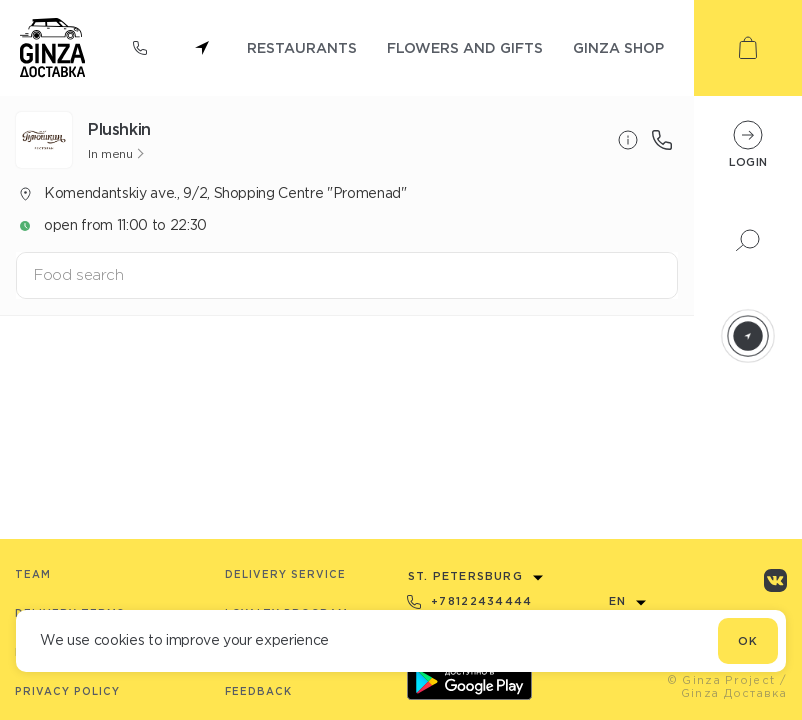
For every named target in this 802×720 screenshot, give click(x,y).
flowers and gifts (465, 47)
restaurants (302, 47)
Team (33, 574)
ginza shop (618, 47)
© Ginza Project (721, 680)
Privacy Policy (67, 691)
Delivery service (285, 574)
